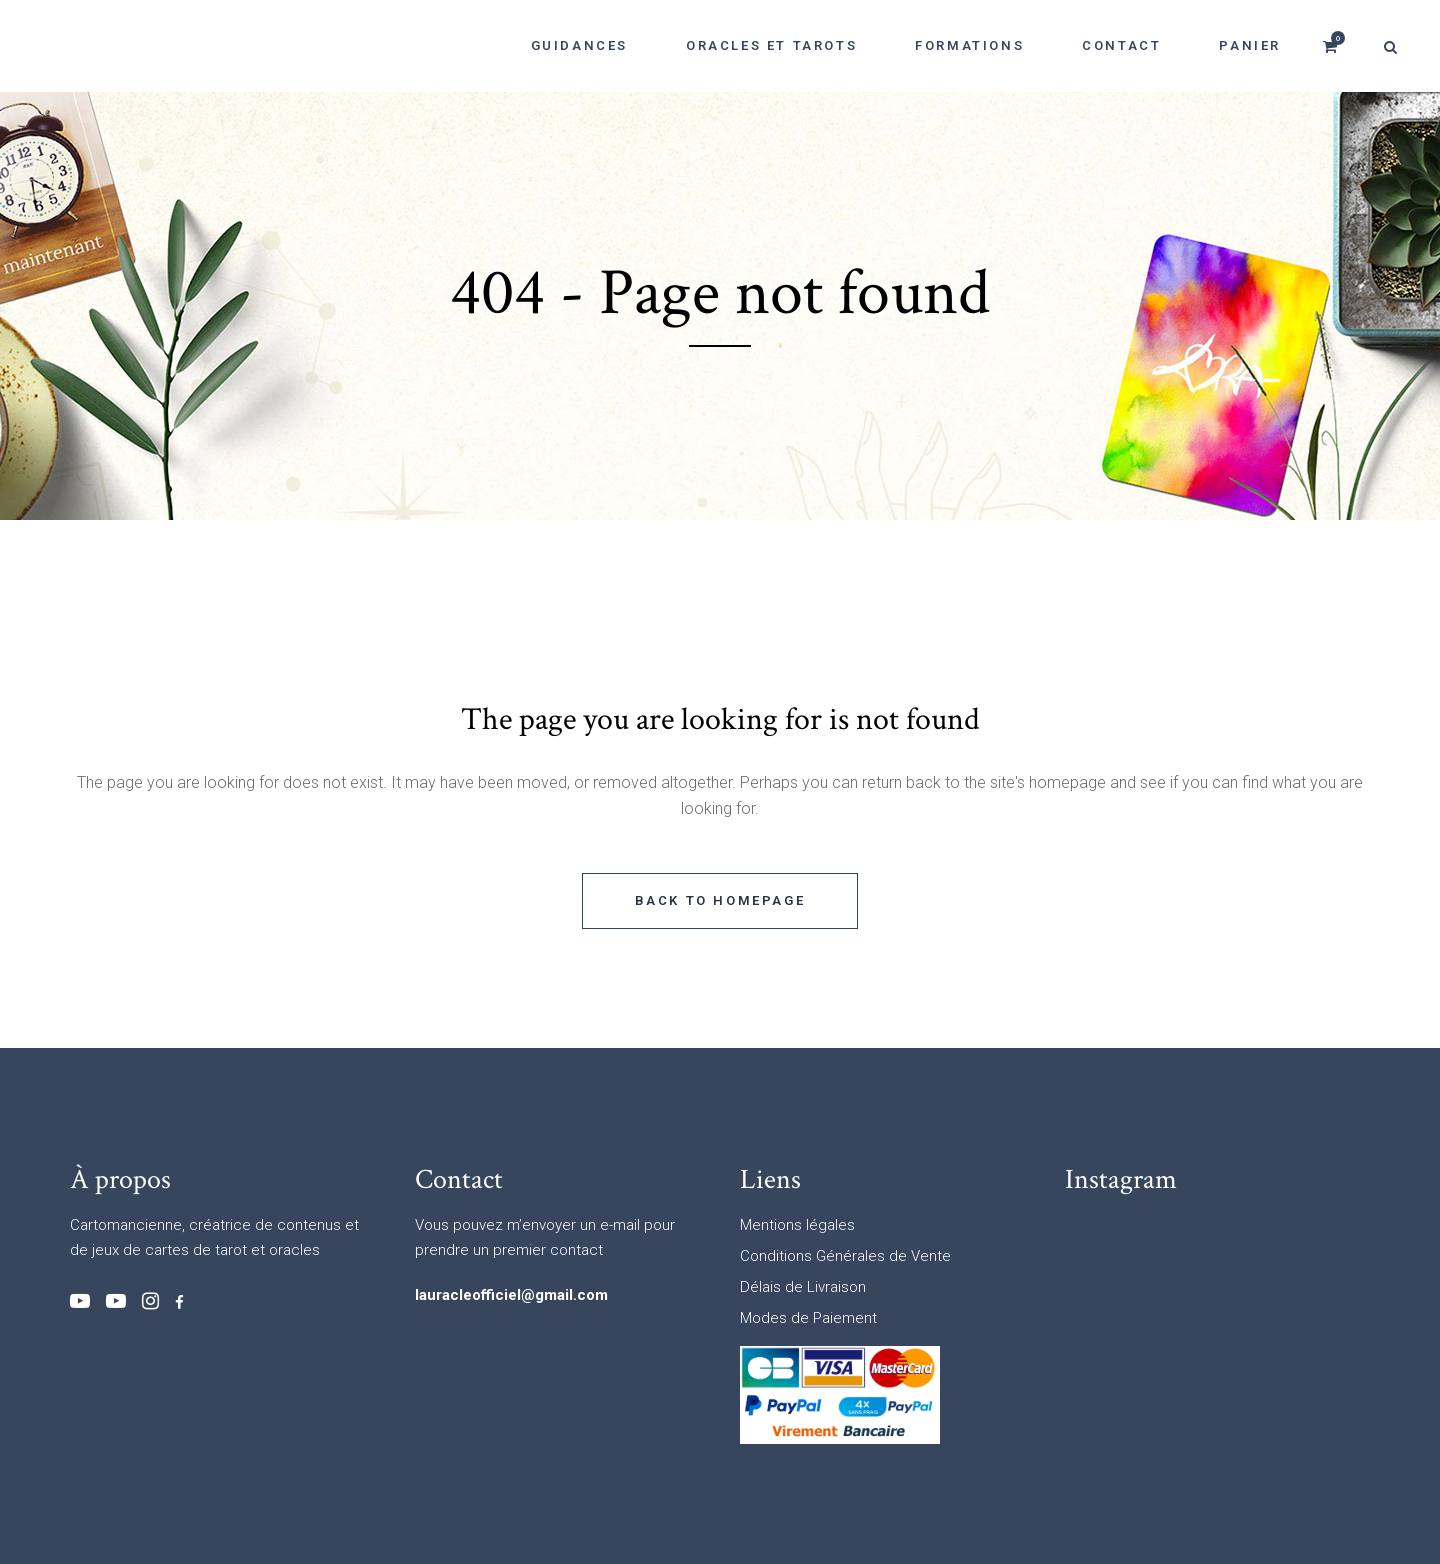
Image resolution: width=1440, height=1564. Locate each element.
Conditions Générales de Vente (845, 1256)
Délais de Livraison (803, 1287)
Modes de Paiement (808, 1318)
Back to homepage (720, 900)
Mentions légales (797, 1225)
